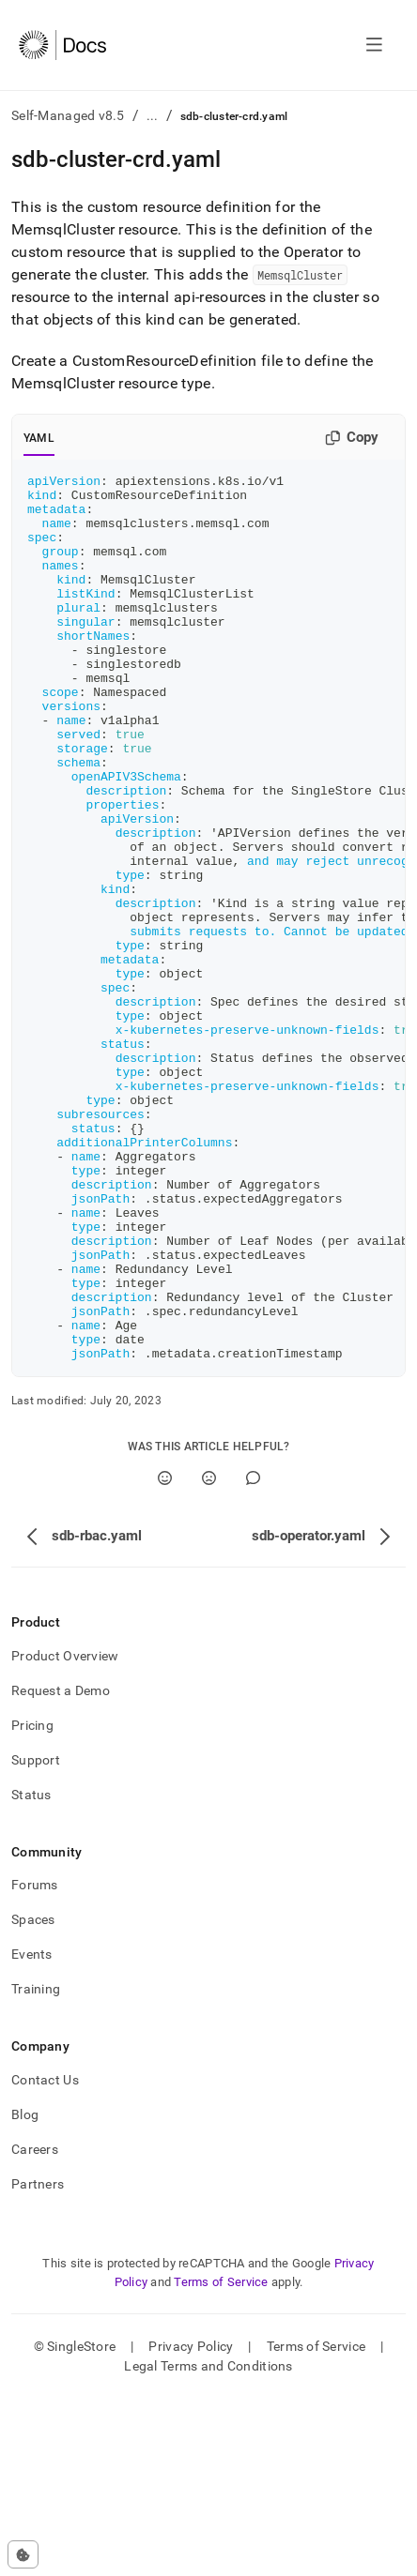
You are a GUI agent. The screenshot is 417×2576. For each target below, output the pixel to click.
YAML (38, 438)
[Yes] (165, 1655)
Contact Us (45, 2257)
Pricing (32, 1902)
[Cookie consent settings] (23, 2554)
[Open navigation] (374, 45)
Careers (34, 2326)
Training (35, 2166)
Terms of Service (221, 2459)
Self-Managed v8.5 (68, 115)
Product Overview (64, 1833)
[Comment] (253, 1655)
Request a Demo (60, 1867)
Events (32, 2131)
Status (31, 1971)
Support (35, 1937)
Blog (25, 2291)
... (153, 115)
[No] (209, 1655)
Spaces (33, 2096)
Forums (34, 2061)
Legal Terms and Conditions (208, 2543)
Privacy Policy (190, 2523)
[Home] (62, 45)
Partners (37, 2361)
